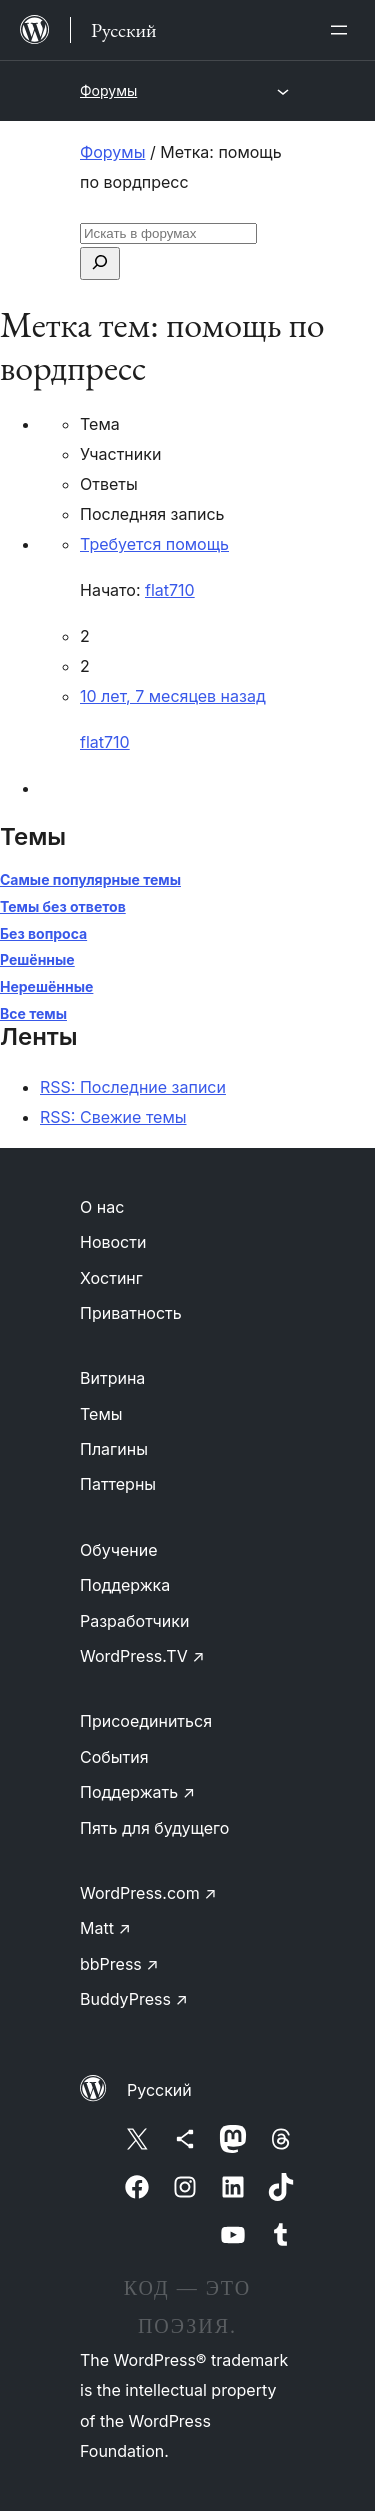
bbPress (119, 1964)
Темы (101, 1414)
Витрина (112, 1378)
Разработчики (134, 1621)
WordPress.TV (142, 1656)
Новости (113, 1242)
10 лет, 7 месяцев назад (173, 696)
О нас (102, 1207)
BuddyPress (134, 1999)
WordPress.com (148, 1893)
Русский (159, 2090)
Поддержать (137, 1792)
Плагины (114, 1449)
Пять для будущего (154, 1828)
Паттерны (118, 1484)
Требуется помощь (154, 544)
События (114, 1757)
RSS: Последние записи (133, 1087)
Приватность (131, 1313)
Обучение (119, 1550)
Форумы (108, 90)
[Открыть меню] (343, 30)
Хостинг (111, 1278)
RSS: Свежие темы (113, 1117)
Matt (105, 1928)
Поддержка (125, 1585)
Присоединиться (146, 1721)
